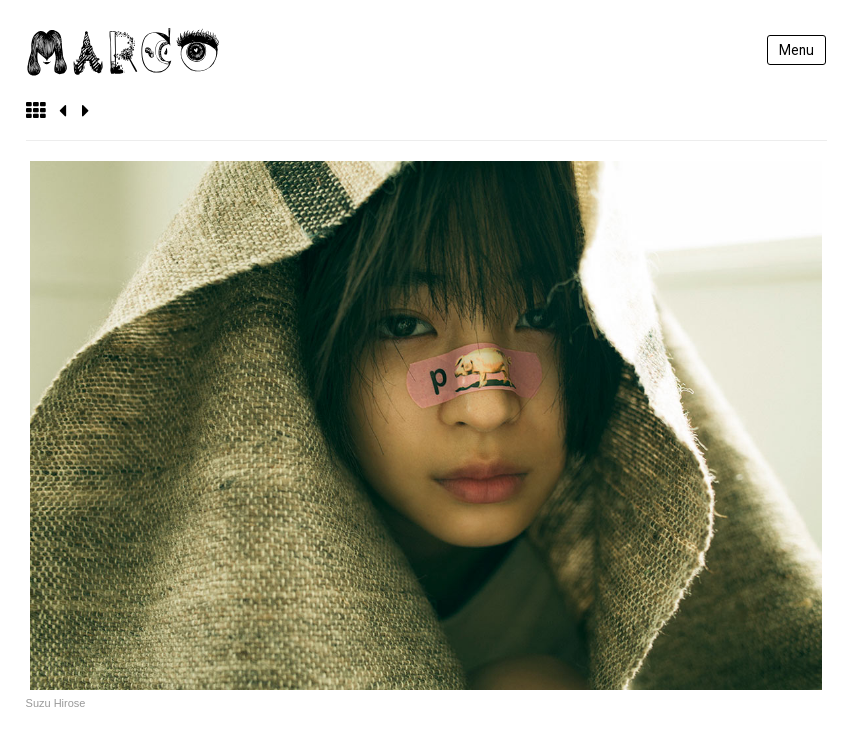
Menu (796, 50)
